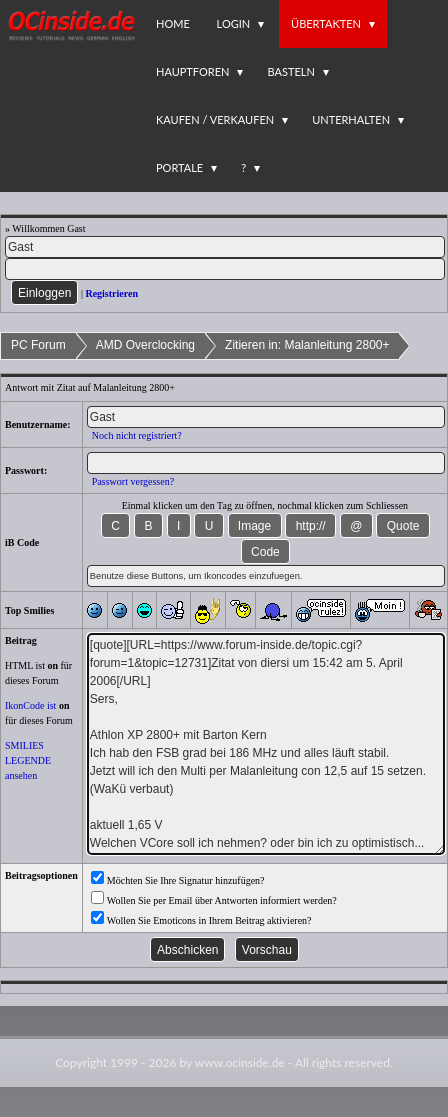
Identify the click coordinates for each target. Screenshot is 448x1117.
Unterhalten (351, 119)
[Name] (225, 247)
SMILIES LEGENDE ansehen (28, 760)
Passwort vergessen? (133, 481)
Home (173, 23)
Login (234, 23)
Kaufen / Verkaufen (215, 119)
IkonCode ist (30, 705)
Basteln (290, 71)
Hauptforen (192, 71)
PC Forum (38, 345)
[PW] (225, 269)
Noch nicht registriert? (137, 435)
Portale (179, 167)
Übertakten (326, 23)
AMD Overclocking (145, 345)
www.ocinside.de (240, 1062)
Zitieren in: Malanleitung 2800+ (307, 345)
